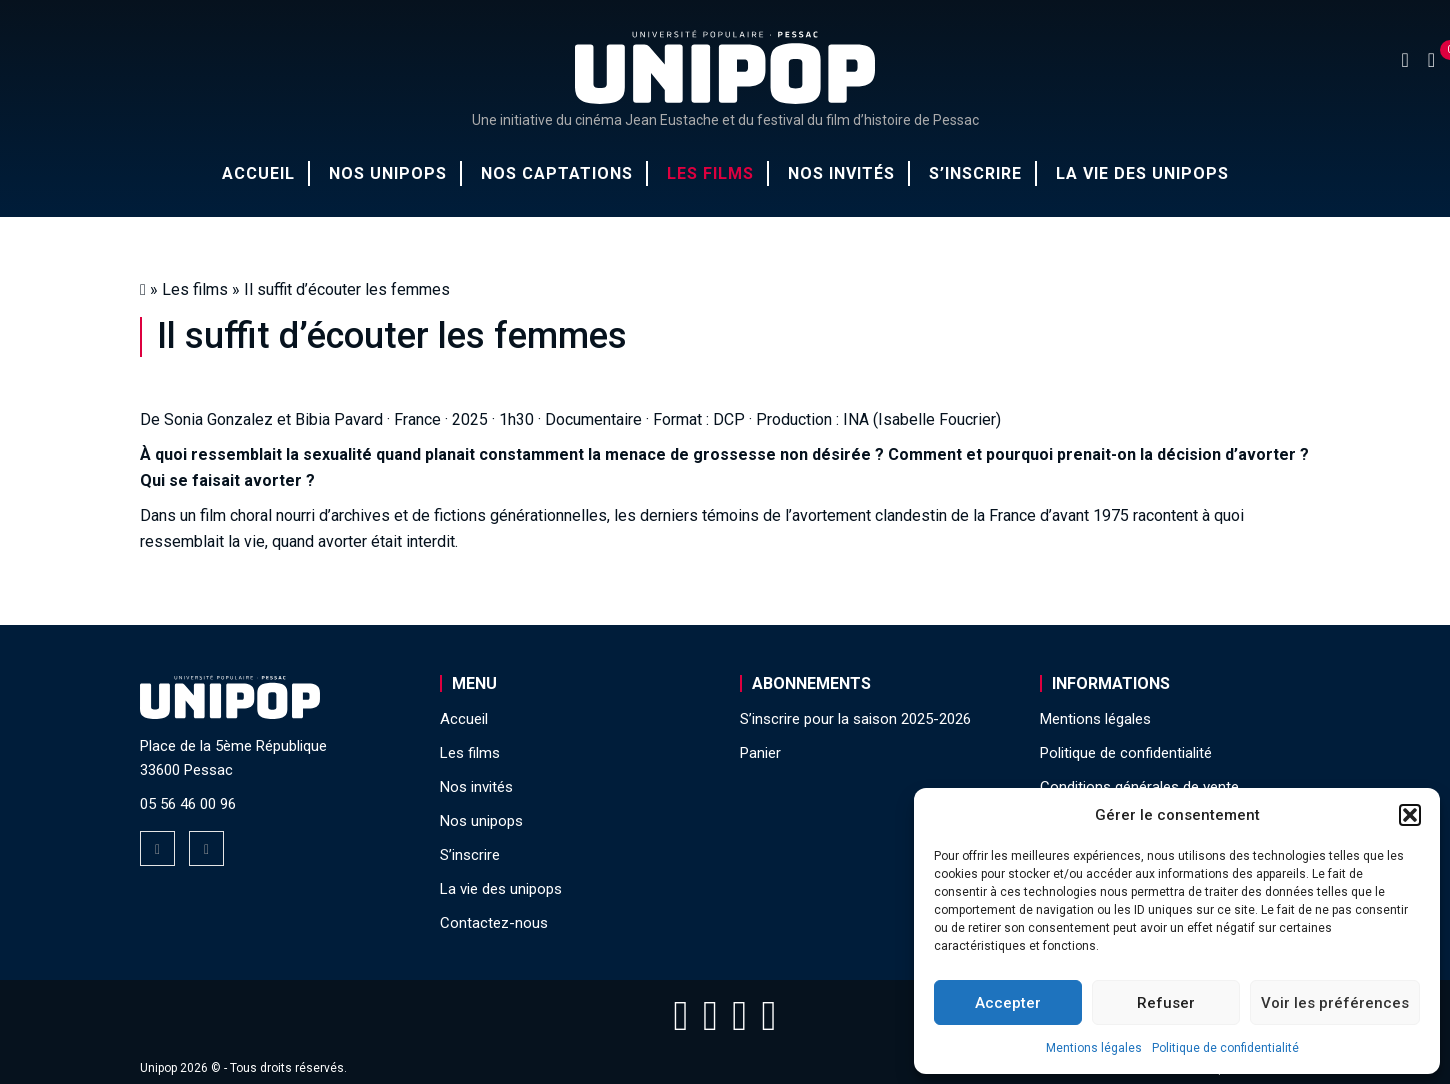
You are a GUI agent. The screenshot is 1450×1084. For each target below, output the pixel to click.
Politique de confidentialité (1225, 1048)
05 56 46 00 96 (188, 804)
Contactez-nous (494, 923)
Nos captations (557, 173)
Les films (710, 173)
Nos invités (841, 173)
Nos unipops (388, 173)
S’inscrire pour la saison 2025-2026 (855, 719)
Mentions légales (1094, 1048)
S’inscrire (975, 173)
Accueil (258, 173)
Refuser (1166, 1003)
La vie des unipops (1142, 173)
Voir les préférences (1335, 1003)
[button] (1410, 815)
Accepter (1008, 1003)
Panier (760, 753)
